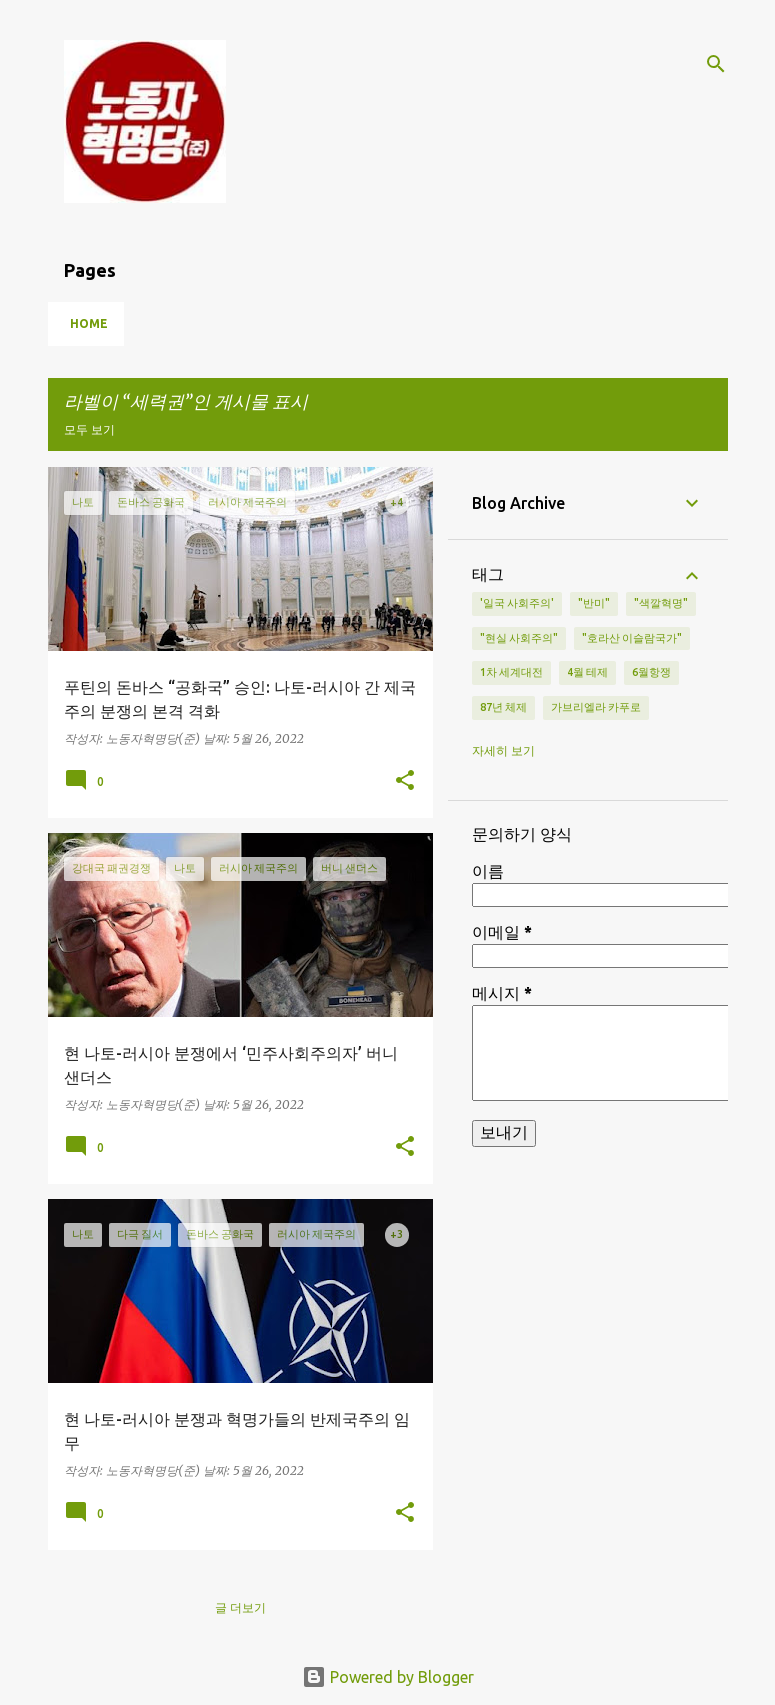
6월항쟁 (651, 672)
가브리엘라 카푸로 (596, 707)
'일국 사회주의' (517, 603)
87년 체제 (503, 707)
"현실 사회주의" (519, 638)
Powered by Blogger (388, 1677)
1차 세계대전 (511, 672)
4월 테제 (587, 672)
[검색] (716, 64)
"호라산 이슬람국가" (632, 638)
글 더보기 (240, 1607)
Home (89, 323)
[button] (405, 781)
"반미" (594, 603)
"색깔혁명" (661, 603)
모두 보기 (89, 429)
